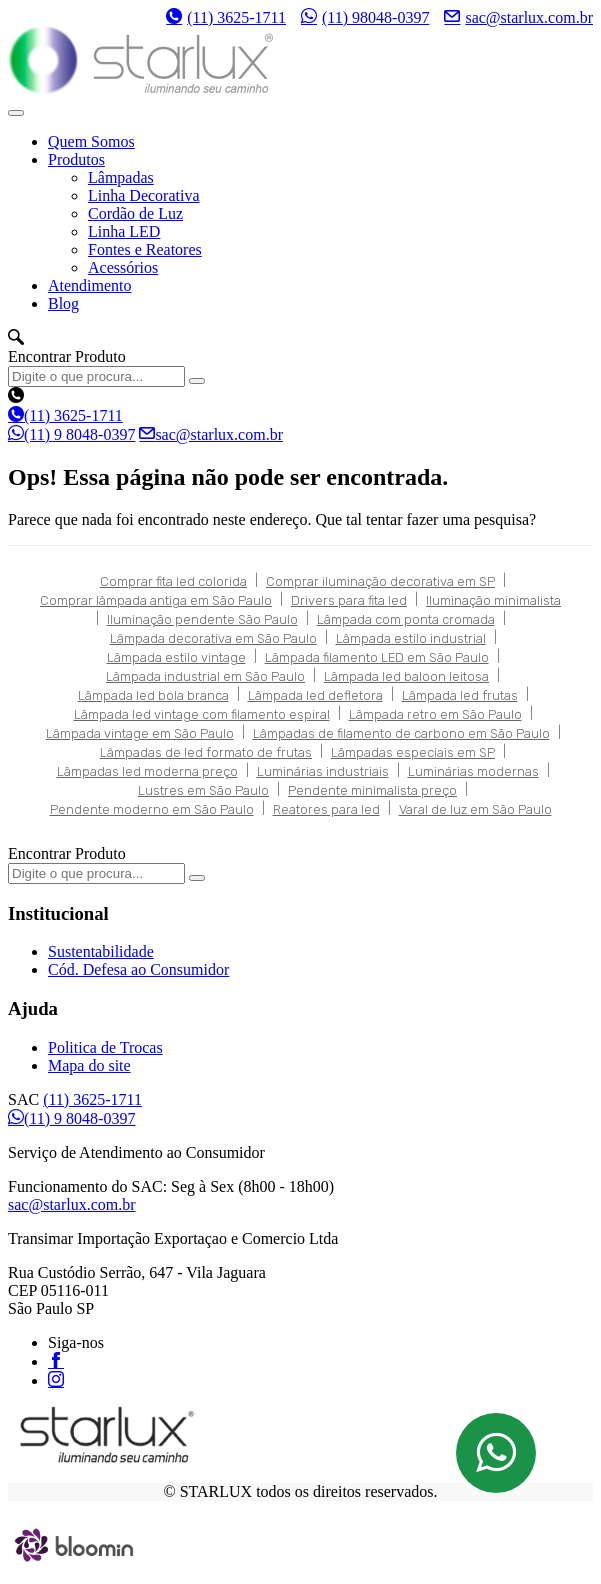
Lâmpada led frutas (460, 695)
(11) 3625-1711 (226, 17)
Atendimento (90, 285)
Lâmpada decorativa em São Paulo (213, 638)
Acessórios (123, 267)
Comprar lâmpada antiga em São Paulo (156, 600)
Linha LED (124, 231)
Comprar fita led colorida (173, 581)
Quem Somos (91, 141)
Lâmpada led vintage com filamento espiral (202, 714)
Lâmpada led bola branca (153, 695)
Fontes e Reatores (145, 249)
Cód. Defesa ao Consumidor (138, 969)
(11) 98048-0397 (365, 17)
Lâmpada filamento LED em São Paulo (377, 657)
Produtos (76, 159)
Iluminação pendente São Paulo (202, 619)
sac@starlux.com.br (518, 17)
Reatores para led (326, 809)
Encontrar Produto (67, 356)
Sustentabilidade (101, 951)
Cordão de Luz (135, 213)
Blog (63, 303)
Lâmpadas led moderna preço (147, 771)
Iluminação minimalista (493, 600)
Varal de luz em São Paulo (475, 809)
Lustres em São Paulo (203, 790)
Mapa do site (89, 1065)
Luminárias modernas (473, 771)
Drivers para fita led (349, 600)
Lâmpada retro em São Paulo (435, 714)
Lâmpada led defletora (315, 695)
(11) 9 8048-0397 (71, 434)
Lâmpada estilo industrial (411, 638)
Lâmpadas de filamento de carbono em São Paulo (401, 733)
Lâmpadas (121, 177)
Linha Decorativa (144, 195)
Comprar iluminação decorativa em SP (380, 581)
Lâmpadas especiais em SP (413, 752)
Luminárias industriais (323, 771)
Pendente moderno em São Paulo (152, 809)
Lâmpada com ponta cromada (406, 619)
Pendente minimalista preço (372, 790)
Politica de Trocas (105, 1047)
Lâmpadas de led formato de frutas (206, 752)
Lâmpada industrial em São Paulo (205, 676)
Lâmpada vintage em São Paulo (140, 733)
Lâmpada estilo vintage (176, 657)
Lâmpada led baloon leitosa (406, 676)
